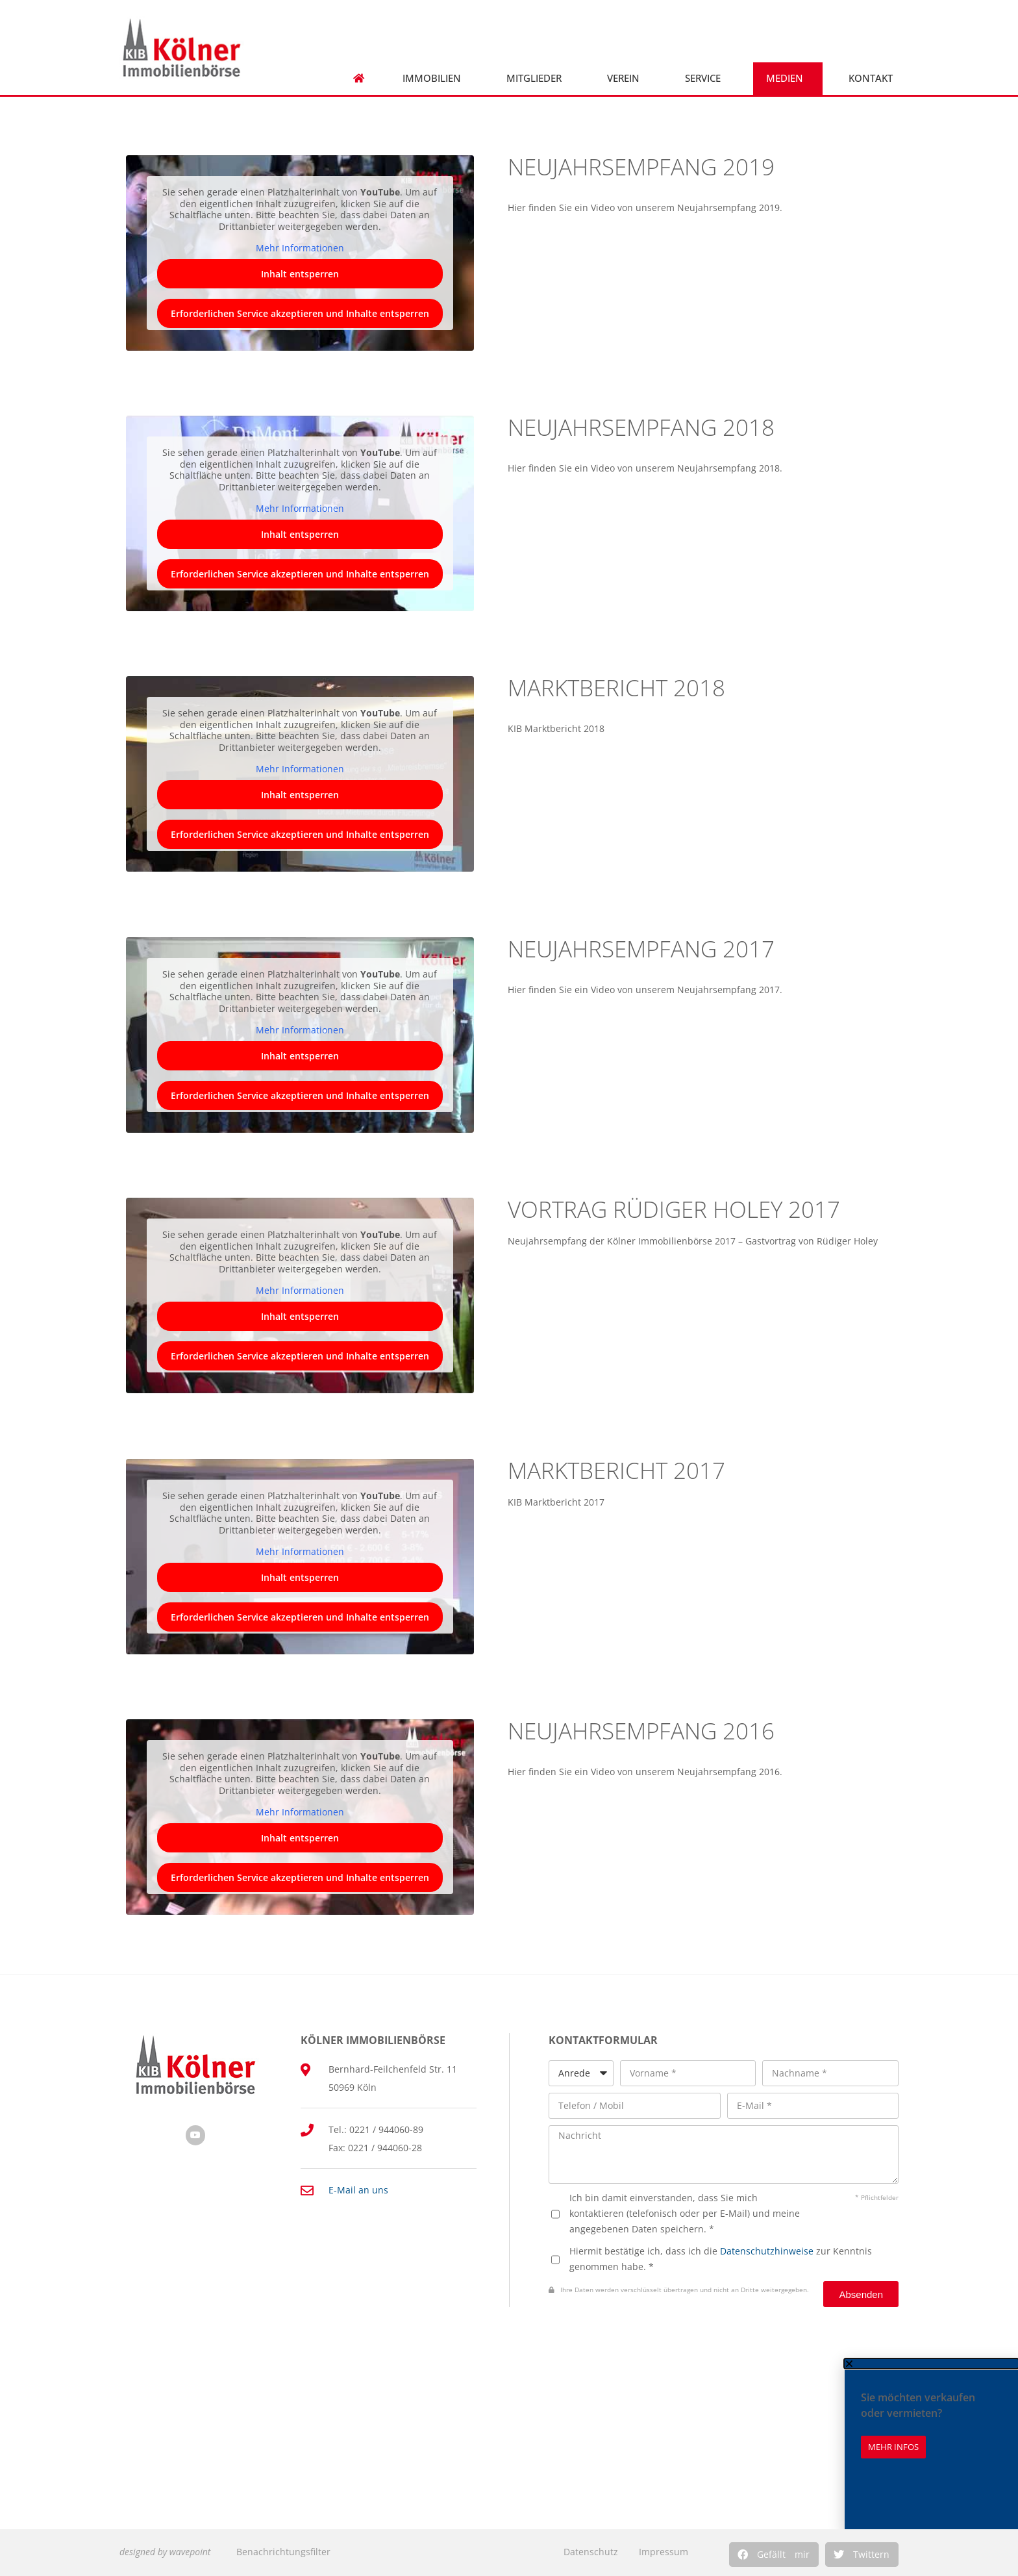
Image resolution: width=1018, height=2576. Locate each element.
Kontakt (874, 78)
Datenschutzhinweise (766, 2251)
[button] (774, 2554)
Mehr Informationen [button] (300, 248)
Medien (788, 78)
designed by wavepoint (164, 2551)
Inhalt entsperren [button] (300, 273)
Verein (626, 78)
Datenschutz (591, 2551)
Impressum (663, 2551)
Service (706, 78)
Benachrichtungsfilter (283, 2551)
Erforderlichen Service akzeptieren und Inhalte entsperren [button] (300, 313)
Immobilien (435, 78)
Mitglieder (537, 78)
